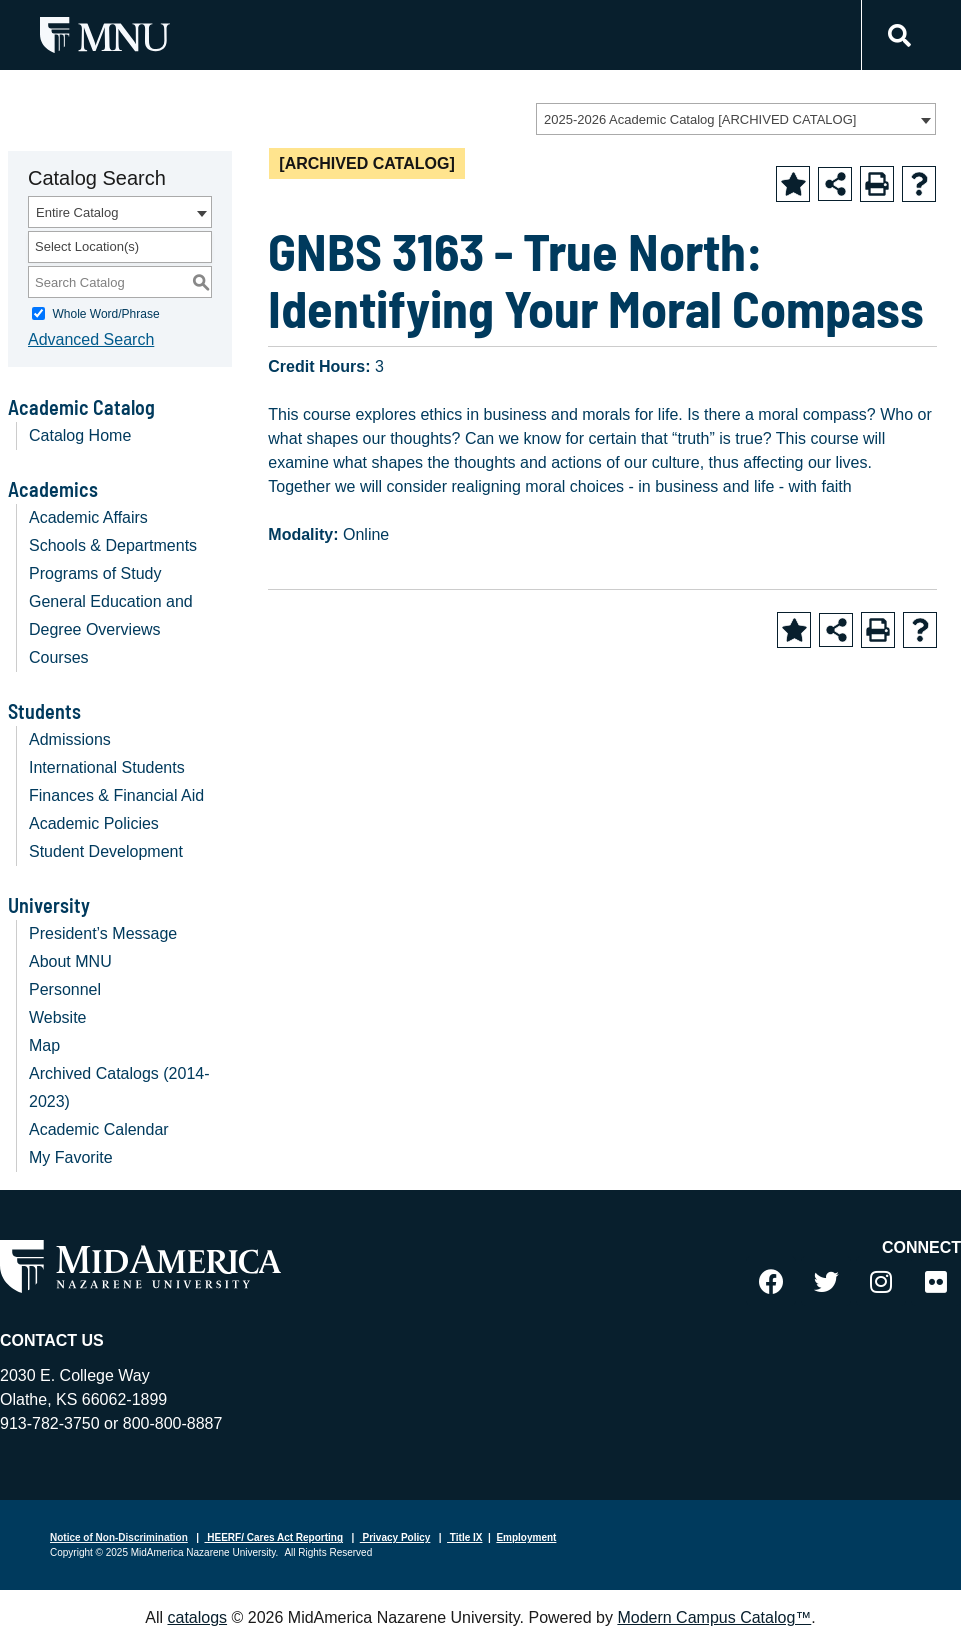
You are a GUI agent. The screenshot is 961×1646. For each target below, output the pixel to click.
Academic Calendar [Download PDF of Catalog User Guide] (99, 1129)
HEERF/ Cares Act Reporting (274, 1537)
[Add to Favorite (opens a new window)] (793, 184)
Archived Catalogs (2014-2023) (119, 1087)
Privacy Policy (395, 1537)
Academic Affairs (88, 517)
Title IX (464, 1537)
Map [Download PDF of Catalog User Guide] (44, 1045)
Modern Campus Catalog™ (714, 1617)
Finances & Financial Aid (116, 795)
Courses (59, 657)
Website (58, 1017)
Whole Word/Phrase (105, 314)
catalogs (197, 1617)
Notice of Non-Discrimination (119, 1537)
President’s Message (103, 933)
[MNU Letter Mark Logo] (105, 34)
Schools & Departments (113, 545)
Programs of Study (95, 573)
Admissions (70, 739)
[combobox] (736, 119)
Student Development (106, 851)
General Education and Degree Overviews (111, 615)
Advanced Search (91, 339)
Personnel (65, 989)
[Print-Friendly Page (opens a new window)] (877, 184)
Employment (526, 1537)
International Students (107, 767)
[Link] (896, 35)
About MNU (70, 961)
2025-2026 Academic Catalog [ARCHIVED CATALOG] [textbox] (700, 119)
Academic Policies (94, 823)
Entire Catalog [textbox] (77, 212)
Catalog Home (80, 435)
